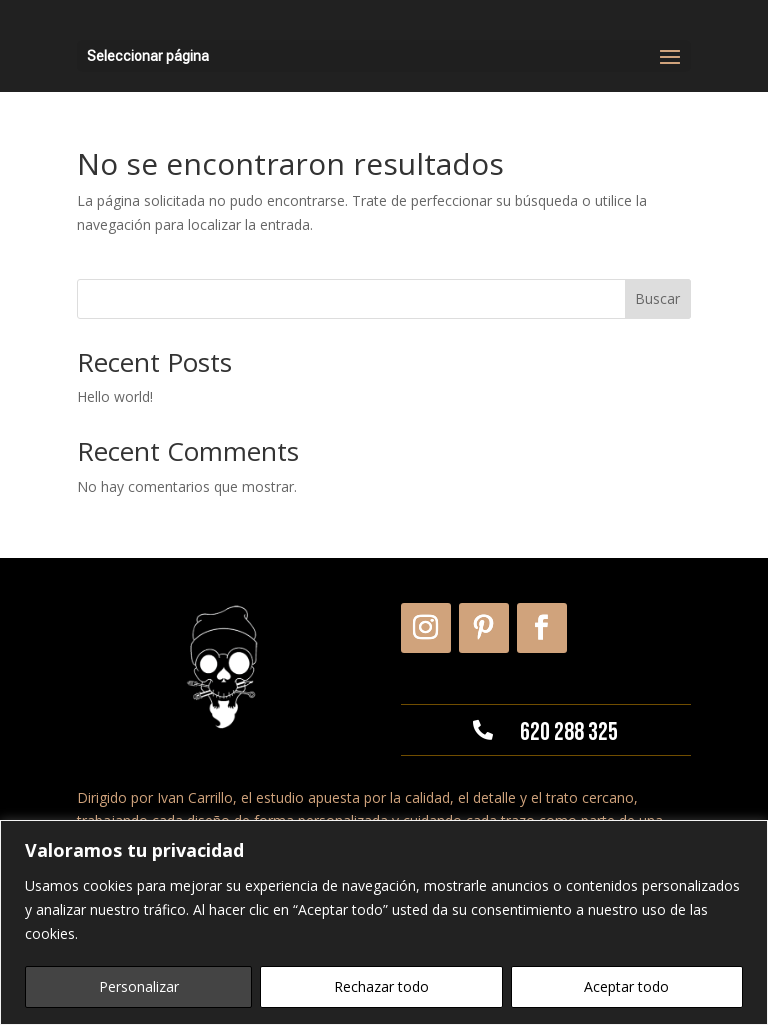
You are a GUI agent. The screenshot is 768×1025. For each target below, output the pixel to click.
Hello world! (115, 396)
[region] (384, 922)
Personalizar (139, 986)
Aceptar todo (626, 986)
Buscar (657, 298)
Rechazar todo (381, 986)
